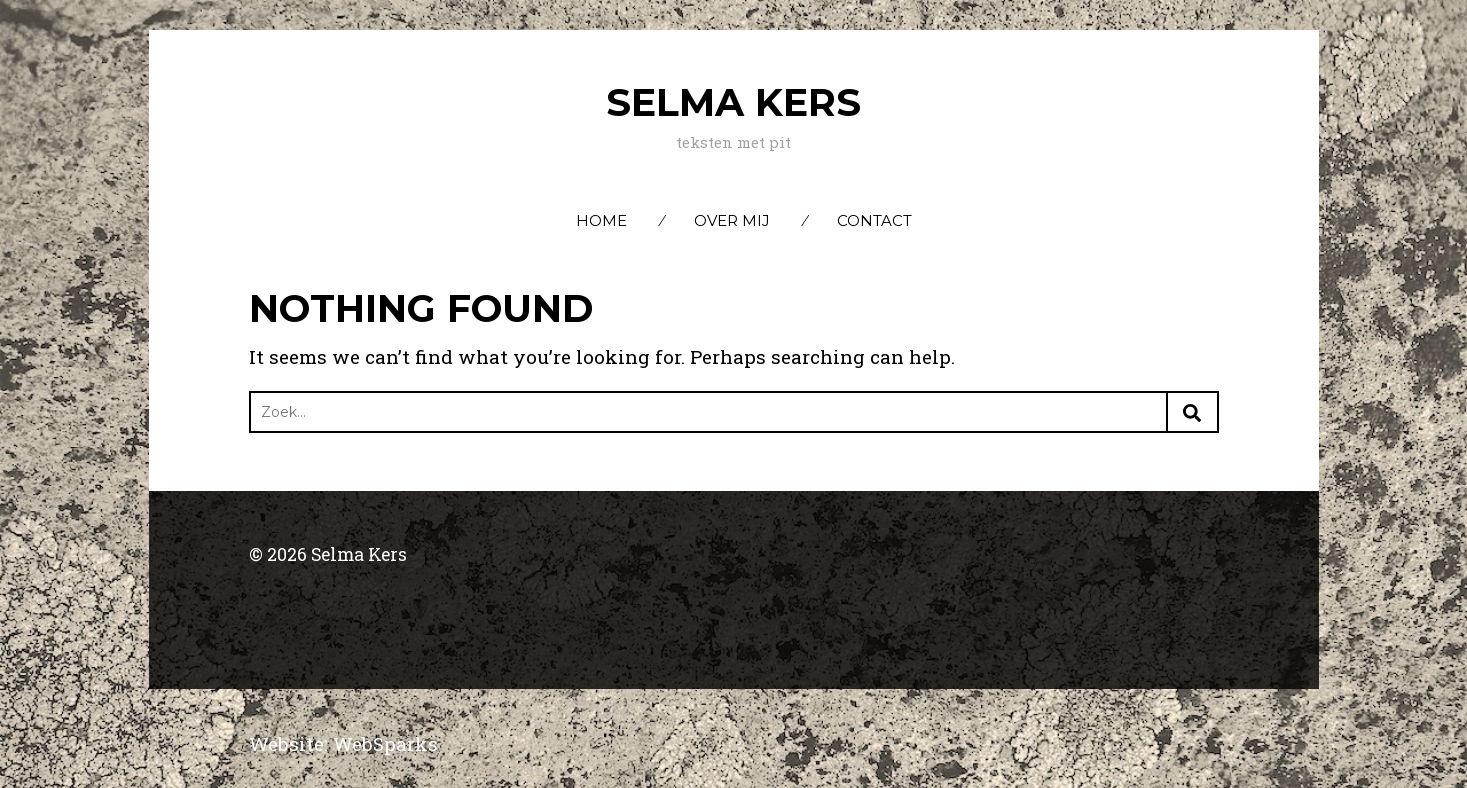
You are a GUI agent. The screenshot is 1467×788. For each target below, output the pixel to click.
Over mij (732, 220)
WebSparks (385, 743)
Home (601, 220)
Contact (874, 220)
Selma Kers (733, 102)
